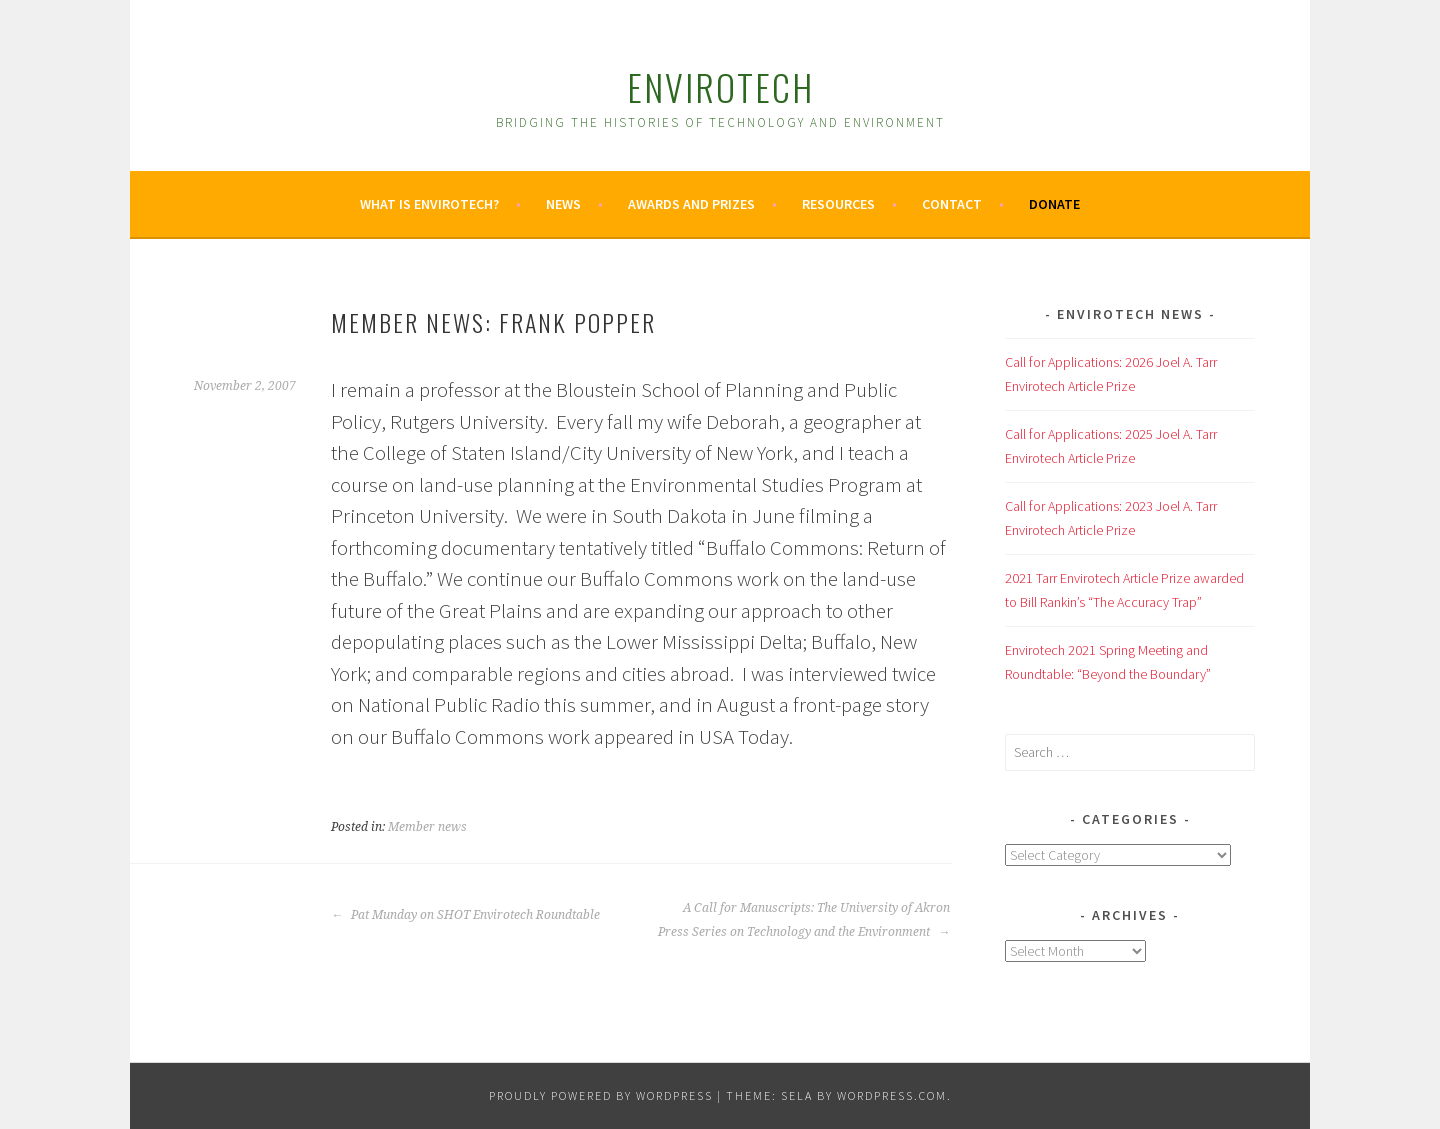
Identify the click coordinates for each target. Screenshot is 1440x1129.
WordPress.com (892, 1095)
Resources (838, 204)
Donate (1054, 204)
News (563, 204)
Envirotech (720, 86)
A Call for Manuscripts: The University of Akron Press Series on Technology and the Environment (804, 920)
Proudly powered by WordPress (601, 1095)
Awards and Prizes (691, 204)
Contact (952, 204)
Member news (427, 827)
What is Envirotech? (429, 204)
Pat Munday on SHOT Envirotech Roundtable (465, 915)
